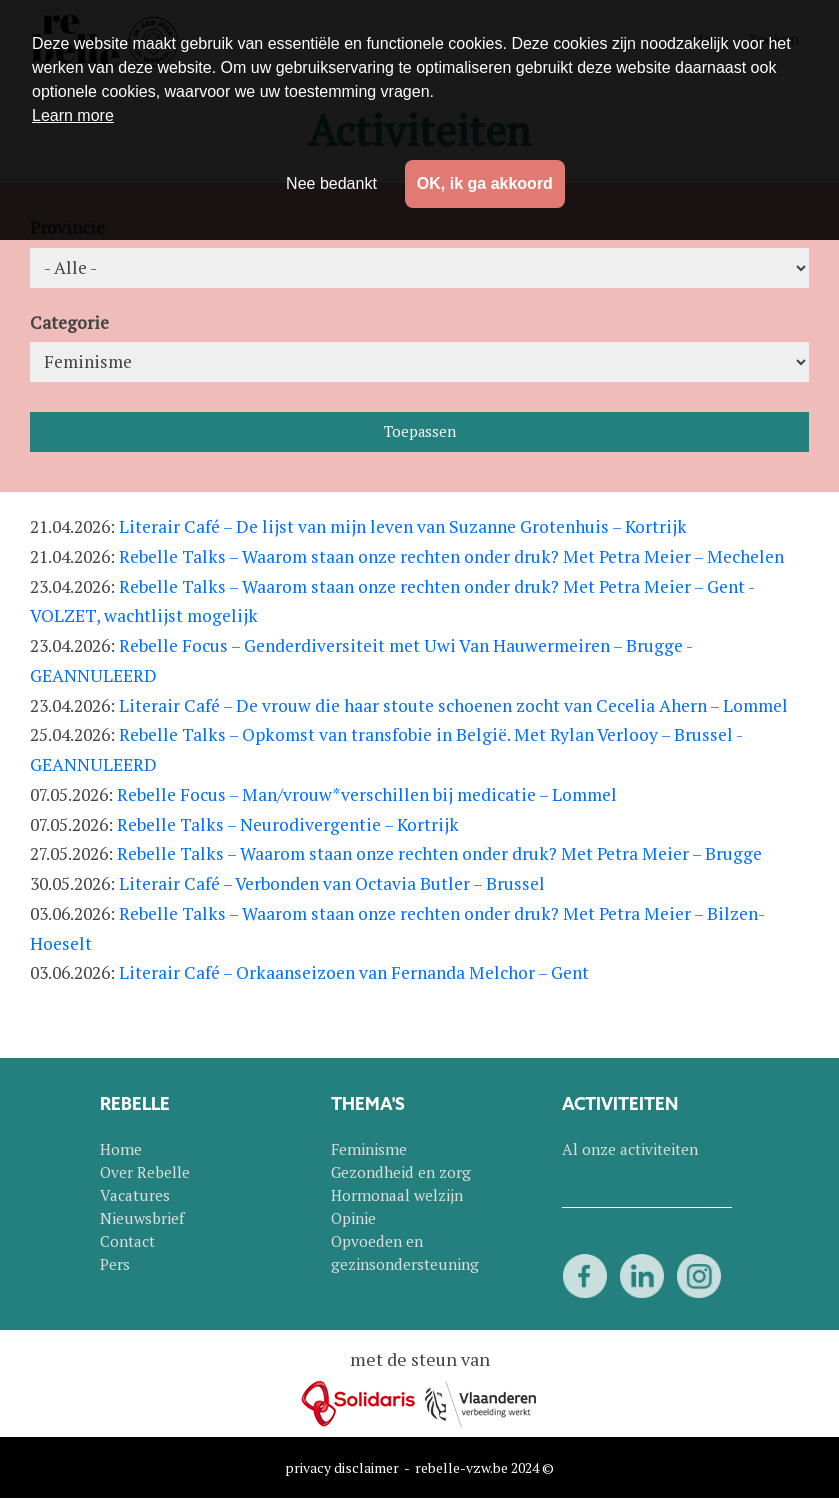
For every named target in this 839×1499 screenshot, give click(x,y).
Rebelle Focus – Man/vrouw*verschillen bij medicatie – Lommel (367, 794)
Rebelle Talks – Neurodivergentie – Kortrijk (288, 824)
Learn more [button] (73, 115)
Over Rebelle (145, 1172)
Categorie (69, 322)
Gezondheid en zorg (401, 1172)
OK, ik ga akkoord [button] (485, 183)
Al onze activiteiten (630, 1149)
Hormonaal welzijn (397, 1195)
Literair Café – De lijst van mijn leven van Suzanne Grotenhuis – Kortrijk (403, 526)
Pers (115, 1264)
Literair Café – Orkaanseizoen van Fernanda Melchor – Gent (354, 972)
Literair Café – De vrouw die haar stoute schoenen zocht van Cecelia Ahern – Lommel (453, 705)
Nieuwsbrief (142, 1218)
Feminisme (369, 1149)
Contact (127, 1241)
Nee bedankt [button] (331, 183)
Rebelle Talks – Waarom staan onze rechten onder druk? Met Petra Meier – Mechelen (451, 556)
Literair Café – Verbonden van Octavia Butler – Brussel (332, 883)
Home (121, 1149)
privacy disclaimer (342, 1467)
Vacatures (135, 1195)
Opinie (353, 1218)
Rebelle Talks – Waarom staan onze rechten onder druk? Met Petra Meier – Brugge (439, 853)
